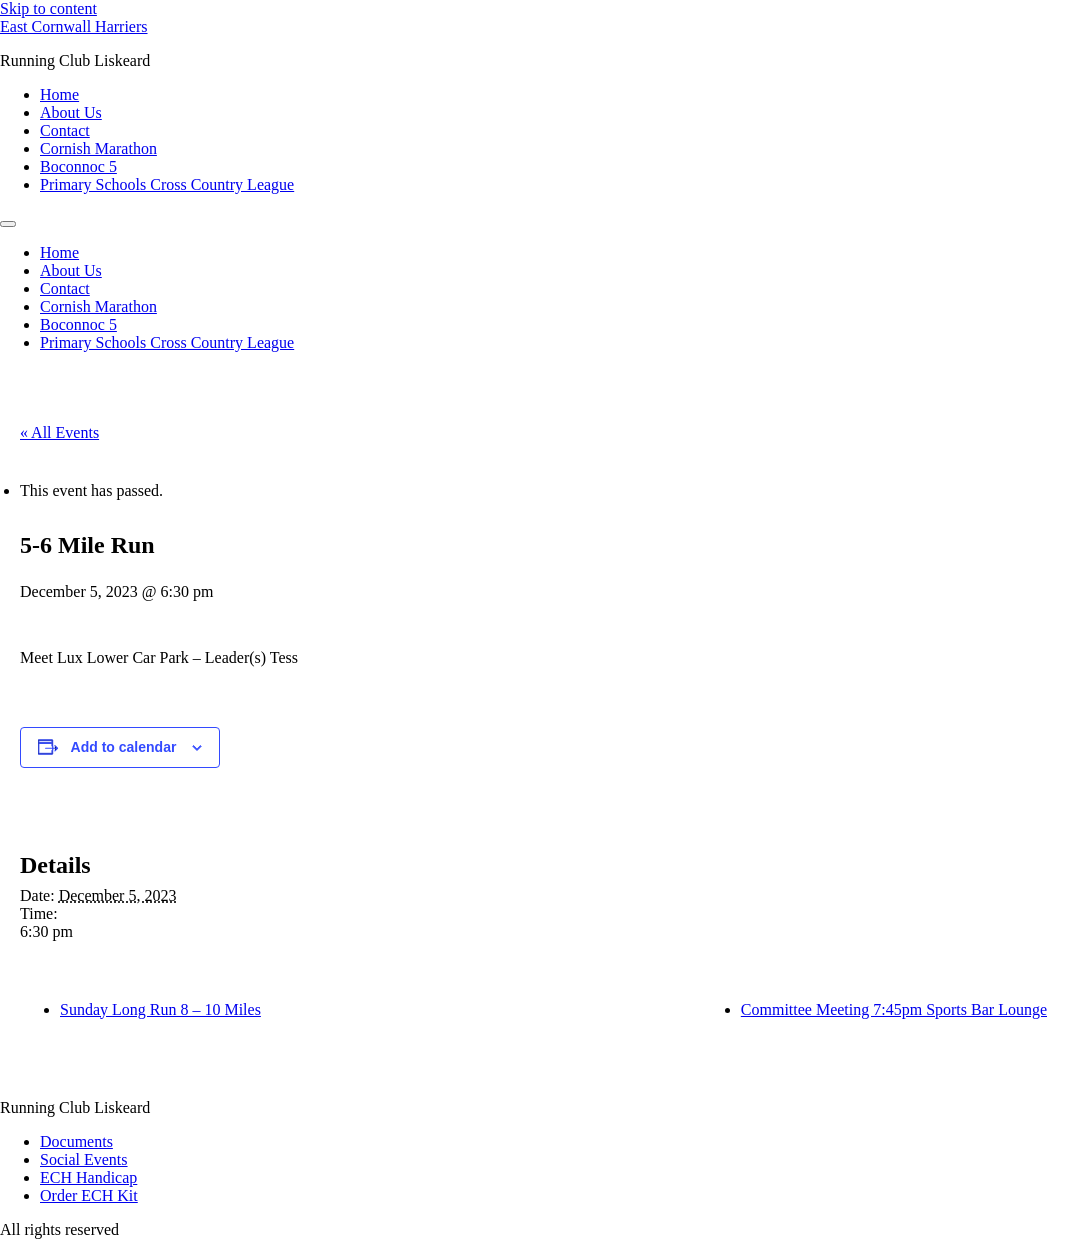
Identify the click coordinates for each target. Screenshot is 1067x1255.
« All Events (59, 432)
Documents (76, 1141)
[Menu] (8, 224)
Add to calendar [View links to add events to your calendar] (124, 747)
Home (59, 94)
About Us (71, 112)
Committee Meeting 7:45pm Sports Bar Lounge (894, 1009)
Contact (65, 130)
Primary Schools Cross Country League (167, 184)
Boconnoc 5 (78, 166)
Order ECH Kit (89, 1195)
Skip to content (48, 8)
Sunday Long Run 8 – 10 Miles (160, 1009)
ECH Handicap (88, 1177)
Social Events (84, 1159)
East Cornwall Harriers (74, 26)
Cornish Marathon (98, 148)
